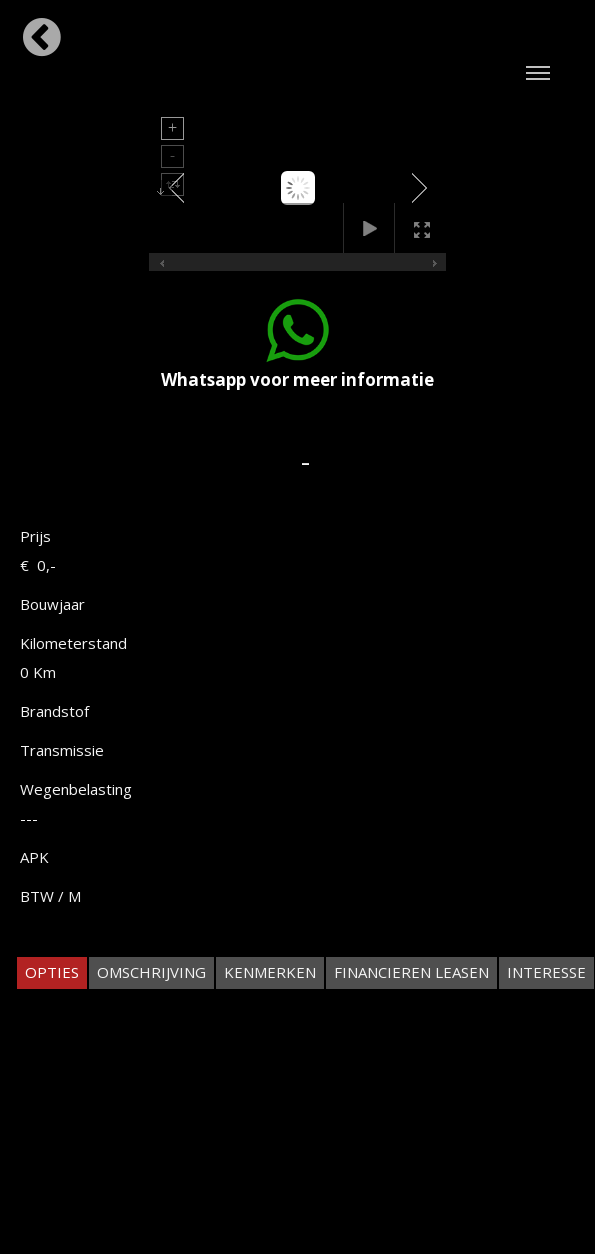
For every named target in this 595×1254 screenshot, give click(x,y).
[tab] (52, 972)
